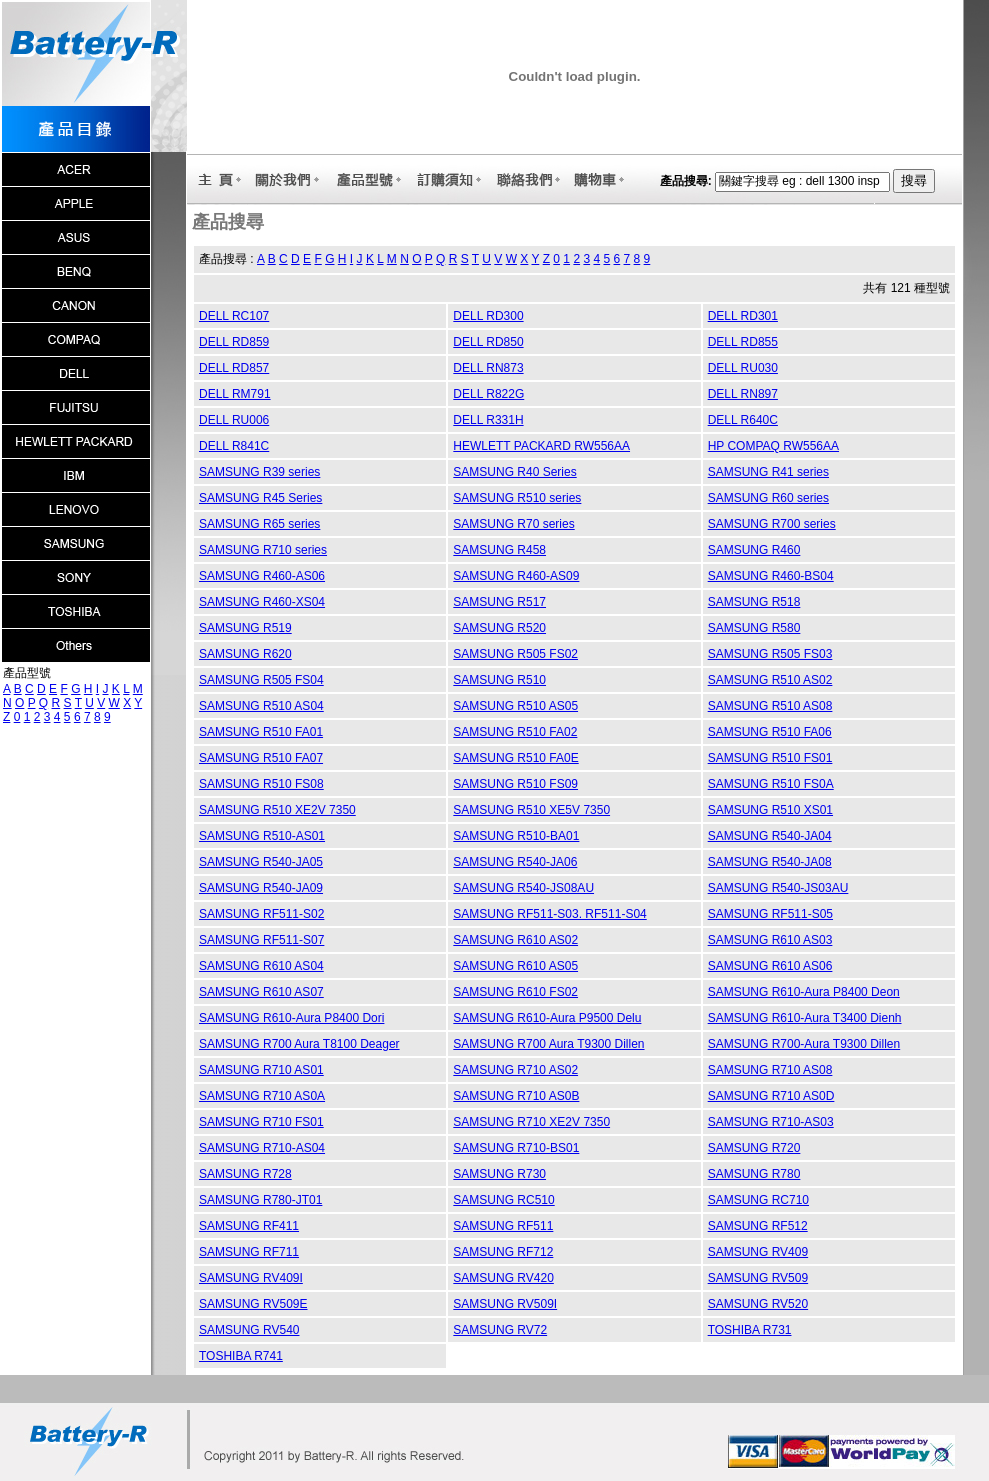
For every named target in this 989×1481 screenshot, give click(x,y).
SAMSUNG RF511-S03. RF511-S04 (549, 914)
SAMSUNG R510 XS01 (770, 810)
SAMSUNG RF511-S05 (770, 914)
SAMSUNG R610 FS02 (515, 992)
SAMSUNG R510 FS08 (261, 784)
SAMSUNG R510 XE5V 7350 (531, 810)
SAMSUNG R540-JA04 (770, 836)
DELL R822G (488, 394)
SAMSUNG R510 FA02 (515, 732)
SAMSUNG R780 (754, 1174)
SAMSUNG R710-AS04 (262, 1148)
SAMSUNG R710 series (263, 550)
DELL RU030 (743, 368)
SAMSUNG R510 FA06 (770, 732)
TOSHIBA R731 (750, 1330)
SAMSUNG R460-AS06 (262, 576)
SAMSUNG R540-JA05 (261, 862)
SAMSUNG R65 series (259, 524)
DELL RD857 (234, 368)
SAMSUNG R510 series (517, 498)
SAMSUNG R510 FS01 (770, 758)
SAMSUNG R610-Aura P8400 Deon (804, 992)
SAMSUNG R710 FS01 (261, 1122)
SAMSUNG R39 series (259, 472)
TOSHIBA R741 (241, 1356)
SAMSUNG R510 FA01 (261, 732)
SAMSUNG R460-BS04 (771, 576)
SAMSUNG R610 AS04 (261, 966)
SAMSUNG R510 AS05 (515, 706)
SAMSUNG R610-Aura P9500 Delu (547, 1018)
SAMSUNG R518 (754, 602)
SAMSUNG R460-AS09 (516, 576)
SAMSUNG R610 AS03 (770, 940)
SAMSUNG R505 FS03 (770, 654)
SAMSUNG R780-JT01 (260, 1200)
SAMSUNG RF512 (758, 1226)
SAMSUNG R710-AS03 (771, 1122)
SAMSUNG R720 (754, 1148)
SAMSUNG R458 (499, 550)
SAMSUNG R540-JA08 (770, 862)
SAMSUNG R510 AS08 (770, 706)
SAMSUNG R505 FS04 (261, 680)
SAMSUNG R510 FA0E (515, 758)
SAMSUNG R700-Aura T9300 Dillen (804, 1044)
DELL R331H (488, 420)
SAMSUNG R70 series (513, 524)
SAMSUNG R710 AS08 (770, 1070)
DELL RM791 (235, 394)
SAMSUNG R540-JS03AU (778, 888)
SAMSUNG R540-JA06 (515, 862)
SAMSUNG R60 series (768, 498)
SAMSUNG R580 (754, 628)
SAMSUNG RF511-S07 (261, 940)
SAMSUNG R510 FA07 (261, 758)
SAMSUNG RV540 (249, 1330)
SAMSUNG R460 (754, 550)
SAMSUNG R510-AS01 (262, 836)
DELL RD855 (743, 342)
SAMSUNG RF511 (503, 1226)
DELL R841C (234, 446)
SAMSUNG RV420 (503, 1278)
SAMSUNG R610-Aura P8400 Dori (291, 1018)
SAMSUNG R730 (499, 1174)
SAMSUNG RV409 (758, 1252)
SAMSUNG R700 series (772, 524)
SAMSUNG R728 (245, 1174)
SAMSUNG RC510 (503, 1200)
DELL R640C (743, 420)
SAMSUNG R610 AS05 (515, 966)
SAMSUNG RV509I (505, 1304)
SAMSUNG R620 (245, 654)
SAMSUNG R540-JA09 (261, 888)
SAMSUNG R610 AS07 (261, 992)
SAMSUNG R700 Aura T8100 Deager (299, 1044)
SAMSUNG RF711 (249, 1252)
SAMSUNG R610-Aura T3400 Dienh (805, 1018)
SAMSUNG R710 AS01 (261, 1070)
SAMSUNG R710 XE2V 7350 (531, 1122)
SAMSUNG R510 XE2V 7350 (277, 810)
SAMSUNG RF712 (503, 1252)
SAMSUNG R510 (499, 680)
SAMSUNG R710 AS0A (262, 1096)
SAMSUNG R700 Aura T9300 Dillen (548, 1044)
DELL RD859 (234, 342)
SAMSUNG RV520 (758, 1304)
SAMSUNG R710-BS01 (516, 1148)
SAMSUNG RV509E (253, 1304)
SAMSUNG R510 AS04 (261, 706)
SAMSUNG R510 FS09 (515, 784)
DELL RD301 (743, 316)
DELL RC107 (234, 316)
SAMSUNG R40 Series (514, 472)
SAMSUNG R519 (245, 628)
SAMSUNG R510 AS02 (770, 680)
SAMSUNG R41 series (768, 472)
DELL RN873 (488, 368)
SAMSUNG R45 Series (260, 498)
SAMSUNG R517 (499, 602)
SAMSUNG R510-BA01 (516, 836)
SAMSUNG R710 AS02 (515, 1070)
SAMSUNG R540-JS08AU (523, 888)
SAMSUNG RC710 (758, 1200)
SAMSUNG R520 (499, 628)
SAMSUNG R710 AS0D (771, 1096)
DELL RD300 (488, 316)
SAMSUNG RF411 (249, 1226)
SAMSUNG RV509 (758, 1278)
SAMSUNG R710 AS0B (516, 1096)
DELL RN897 (743, 394)
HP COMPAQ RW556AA (773, 446)
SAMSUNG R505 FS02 (515, 654)
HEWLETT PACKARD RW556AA (541, 446)
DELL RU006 (234, 420)
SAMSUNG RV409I (251, 1278)
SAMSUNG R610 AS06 (770, 966)
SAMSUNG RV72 (500, 1330)
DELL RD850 (488, 342)
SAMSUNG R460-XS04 (262, 602)
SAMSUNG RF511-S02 (261, 914)
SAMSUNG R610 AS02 (515, 940)
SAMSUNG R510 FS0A (771, 784)
